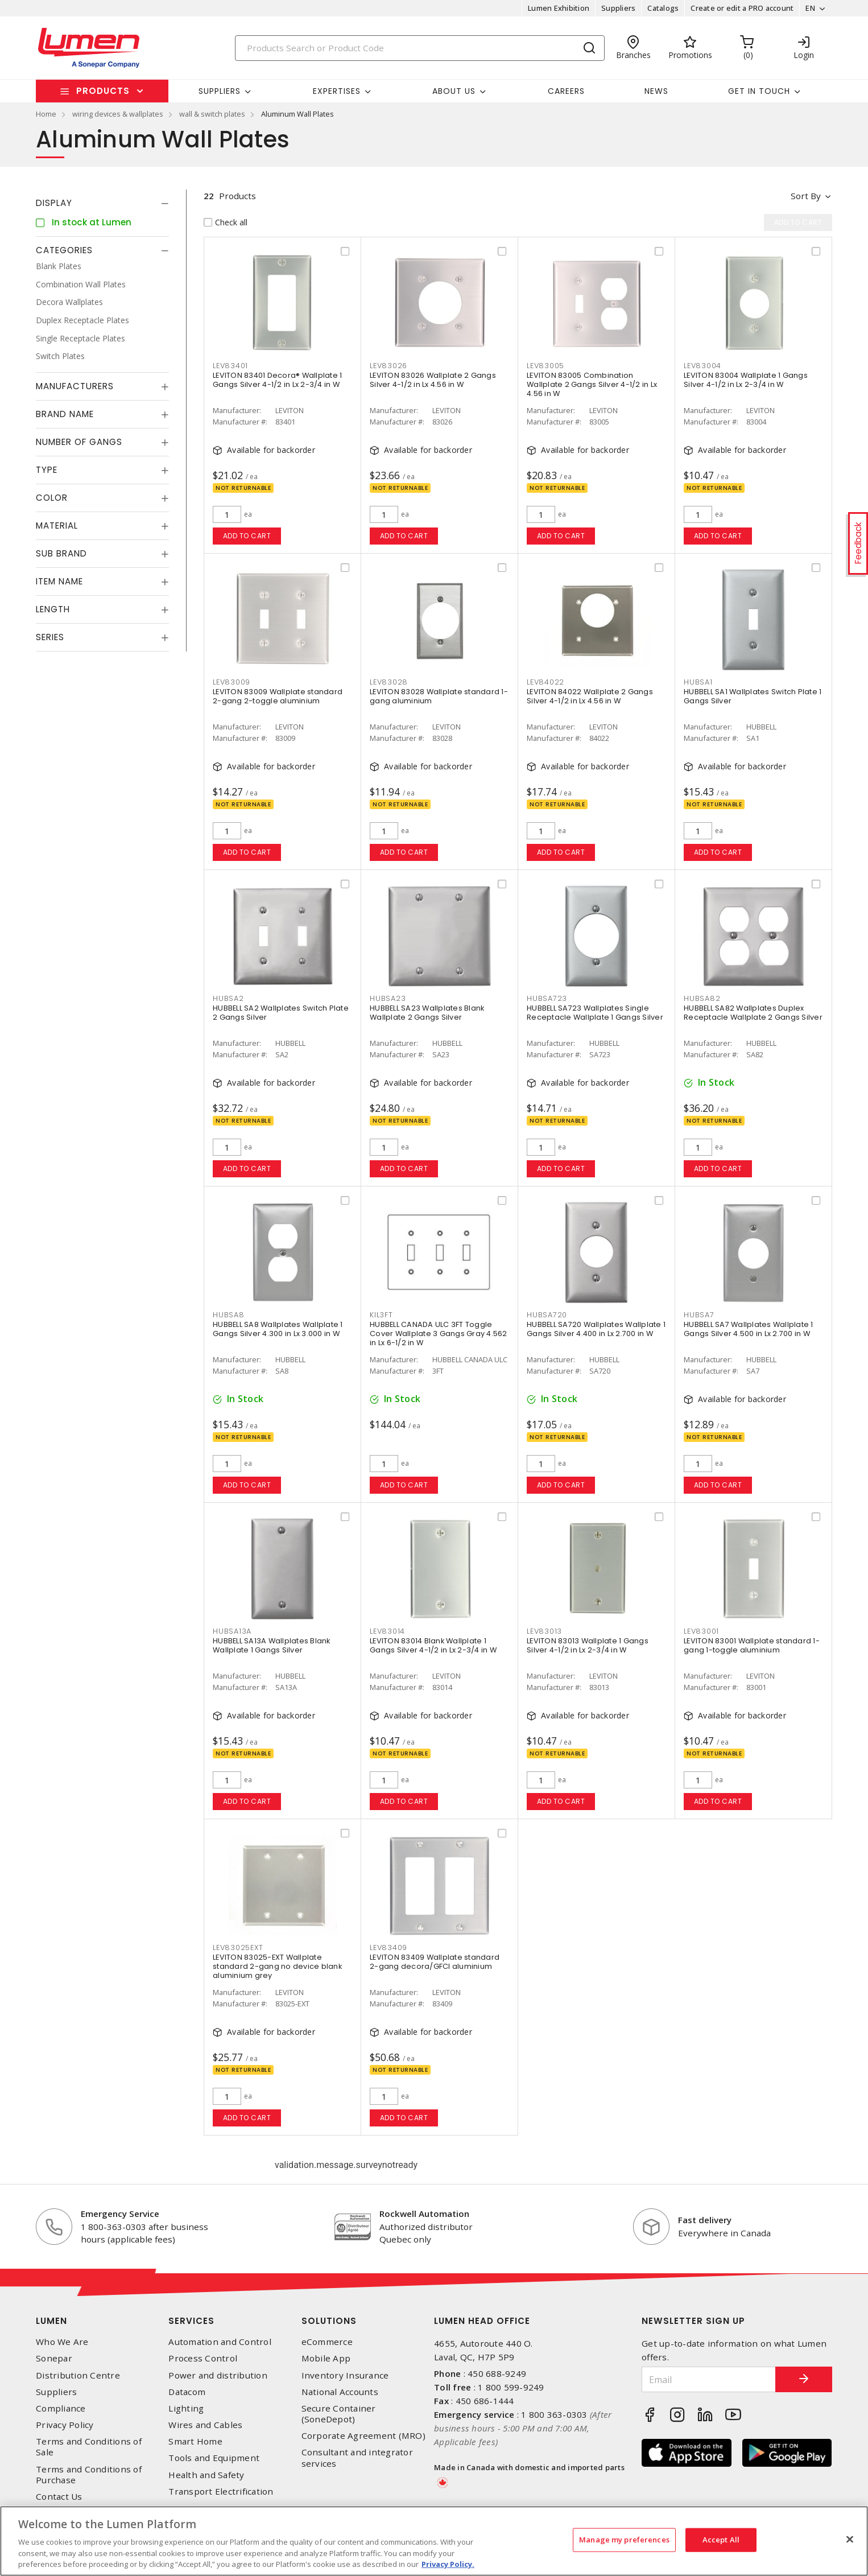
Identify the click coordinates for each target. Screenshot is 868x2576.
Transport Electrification (220, 2491)
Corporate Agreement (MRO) (363, 2435)
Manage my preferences (624, 2539)
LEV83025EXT (238, 1947)
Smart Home (195, 2441)
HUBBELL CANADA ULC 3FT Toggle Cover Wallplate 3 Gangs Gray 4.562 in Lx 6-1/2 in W (438, 1333)
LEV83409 (388, 1947)
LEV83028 (389, 682)
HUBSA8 (229, 1315)
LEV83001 (701, 1631)
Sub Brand (61, 553)
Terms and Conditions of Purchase (89, 2475)
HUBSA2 (228, 998)
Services (191, 2321)
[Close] (849, 2539)
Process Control (202, 2358)
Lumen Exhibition (558, 8)
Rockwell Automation (424, 2213)
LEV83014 (387, 1631)
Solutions (329, 2321)
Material (57, 525)
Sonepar (54, 2358)
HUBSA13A (232, 1631)
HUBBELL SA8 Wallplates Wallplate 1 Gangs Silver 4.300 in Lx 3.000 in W (278, 1329)
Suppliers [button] (220, 91)
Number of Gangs (79, 442)
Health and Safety (206, 2475)
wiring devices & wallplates (117, 114)
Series (50, 637)
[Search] (420, 48)
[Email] (709, 2379)
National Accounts (339, 2392)
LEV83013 (544, 1631)
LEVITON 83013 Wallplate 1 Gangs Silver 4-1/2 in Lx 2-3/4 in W (587, 1645)
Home (46, 114)
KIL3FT (381, 1315)
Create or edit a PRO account (742, 8)
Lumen (51, 2321)
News (656, 91)
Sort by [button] (806, 195)
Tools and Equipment (213, 2458)
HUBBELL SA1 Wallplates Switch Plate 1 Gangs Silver (752, 696)
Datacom (186, 2392)
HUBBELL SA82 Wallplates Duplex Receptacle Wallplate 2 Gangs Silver (753, 1012)
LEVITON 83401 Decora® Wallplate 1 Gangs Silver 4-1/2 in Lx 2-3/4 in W (277, 379)
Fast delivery (704, 2219)
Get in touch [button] (759, 91)
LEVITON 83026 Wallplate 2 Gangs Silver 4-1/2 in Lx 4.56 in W (433, 379)
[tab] (102, 203)
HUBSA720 (547, 1315)
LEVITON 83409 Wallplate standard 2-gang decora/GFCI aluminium (434, 1961)
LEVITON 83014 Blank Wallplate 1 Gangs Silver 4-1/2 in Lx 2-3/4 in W (433, 1645)
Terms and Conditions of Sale (89, 2447)
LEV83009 (231, 682)
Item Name (59, 581)
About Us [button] (454, 91)
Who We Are (62, 2341)
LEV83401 (230, 365)
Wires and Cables (205, 2425)
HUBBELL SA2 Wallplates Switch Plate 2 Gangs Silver (281, 1012)
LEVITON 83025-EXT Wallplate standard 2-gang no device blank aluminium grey (277, 1966)
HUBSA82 (702, 998)
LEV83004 (702, 365)
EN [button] (810, 8)
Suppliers (618, 8)
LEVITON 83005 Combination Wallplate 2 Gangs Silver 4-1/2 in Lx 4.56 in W (592, 384)
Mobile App (326, 2358)
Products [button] (103, 91)
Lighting (186, 2408)
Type (46, 470)
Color (52, 498)
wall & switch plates (212, 114)
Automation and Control (219, 2341)
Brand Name (65, 414)
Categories (64, 250)
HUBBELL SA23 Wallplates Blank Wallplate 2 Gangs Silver (427, 1012)
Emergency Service (120, 2213)
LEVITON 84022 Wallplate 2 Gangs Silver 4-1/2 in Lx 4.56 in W (590, 696)
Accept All (720, 2539)
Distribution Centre (78, 2375)
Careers (566, 91)
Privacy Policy (65, 2425)
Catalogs (663, 8)
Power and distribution (217, 2375)
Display (54, 203)
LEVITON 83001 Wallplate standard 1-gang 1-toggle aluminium (752, 1645)
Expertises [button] (337, 91)
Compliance (61, 2408)
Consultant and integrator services (357, 2457)
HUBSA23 (388, 998)
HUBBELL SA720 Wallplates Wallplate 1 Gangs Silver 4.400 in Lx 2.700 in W (596, 1329)
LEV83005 (545, 365)
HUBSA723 (547, 998)
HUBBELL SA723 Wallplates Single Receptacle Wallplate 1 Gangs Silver (595, 1012)
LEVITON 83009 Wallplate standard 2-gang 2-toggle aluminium (277, 696)
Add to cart (247, 536)
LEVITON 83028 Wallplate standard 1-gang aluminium (439, 696)
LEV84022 (545, 682)
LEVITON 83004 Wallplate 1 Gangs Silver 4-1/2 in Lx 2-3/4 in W (746, 379)
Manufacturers (75, 386)
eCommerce (327, 2341)
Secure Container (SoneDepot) (338, 2414)
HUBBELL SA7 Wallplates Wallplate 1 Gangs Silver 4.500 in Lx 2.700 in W (748, 1329)
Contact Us (59, 2496)
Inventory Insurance (345, 2375)
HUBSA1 (698, 682)
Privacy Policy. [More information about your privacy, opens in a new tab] (447, 2564)
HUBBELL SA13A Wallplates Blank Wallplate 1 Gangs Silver (271, 1645)
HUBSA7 (699, 1315)
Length (53, 609)
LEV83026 (388, 365)
